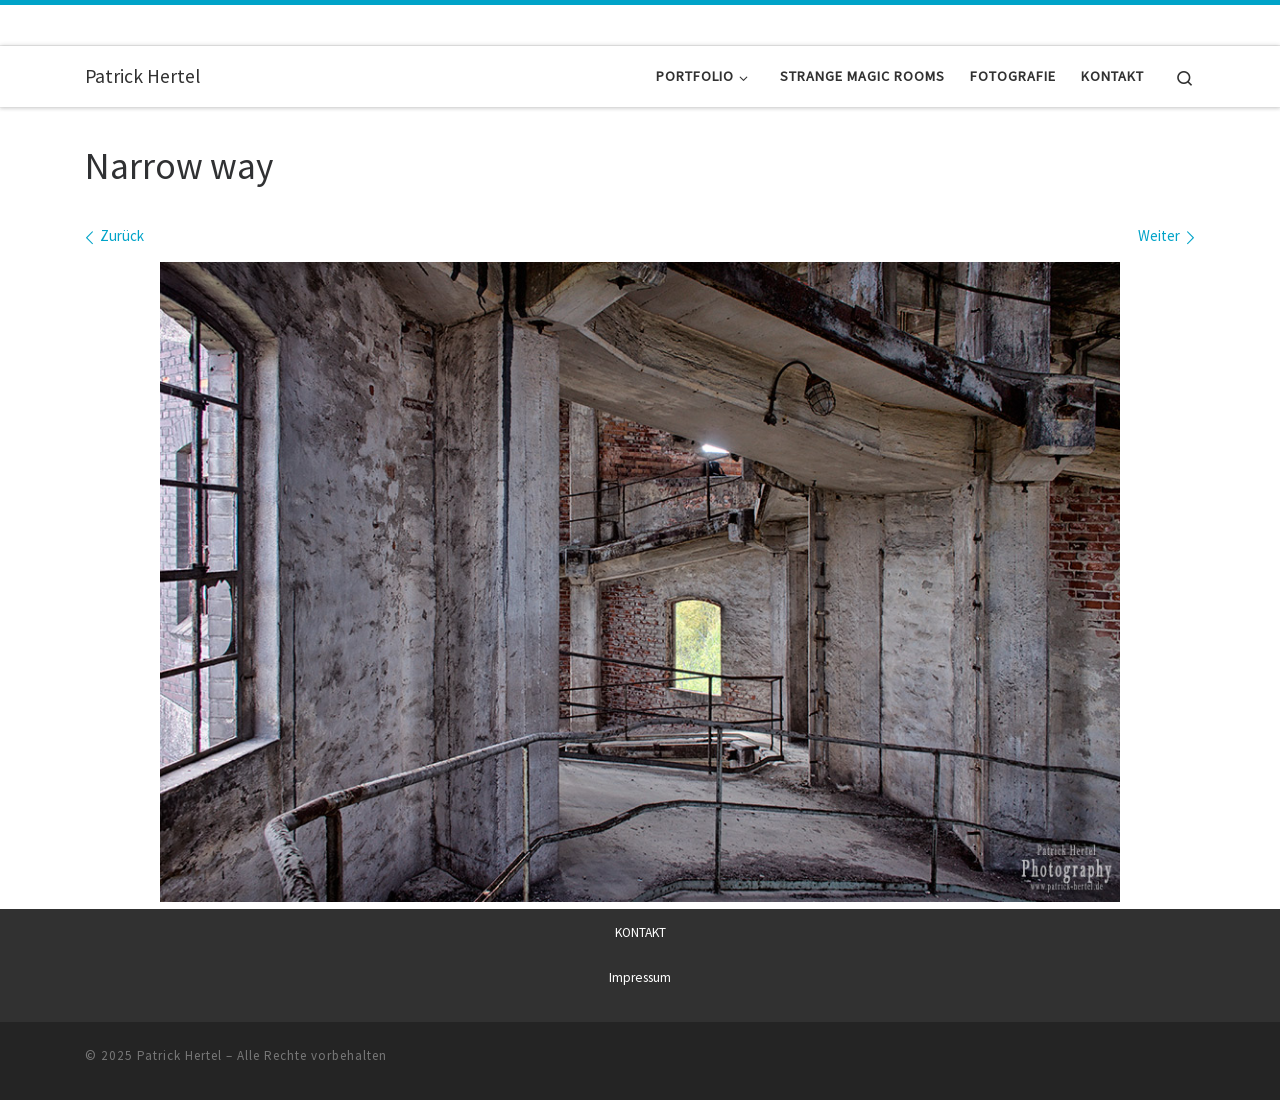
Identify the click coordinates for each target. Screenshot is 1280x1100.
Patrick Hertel (179, 1055)
